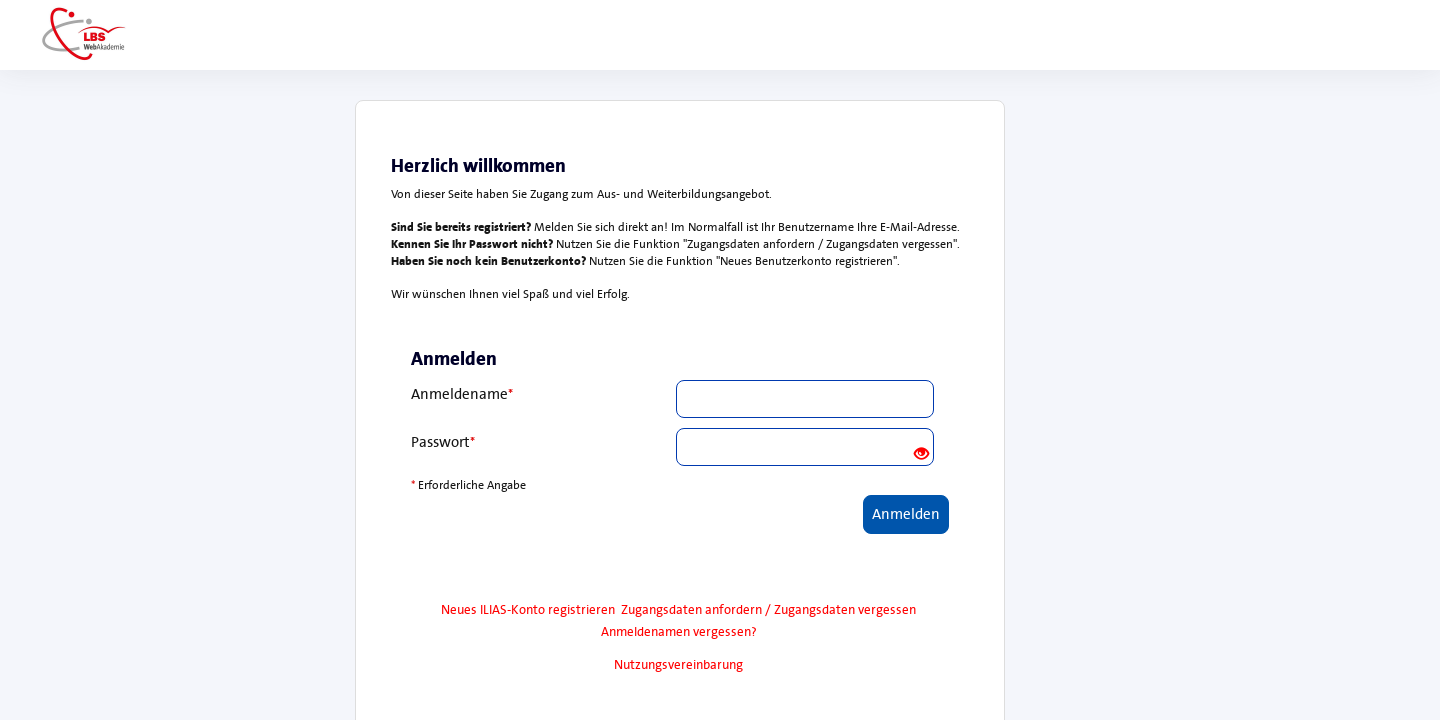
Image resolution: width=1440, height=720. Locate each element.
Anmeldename (462, 394)
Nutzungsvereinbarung (678, 664)
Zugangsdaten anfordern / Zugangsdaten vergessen (768, 609)
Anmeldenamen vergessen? (679, 631)
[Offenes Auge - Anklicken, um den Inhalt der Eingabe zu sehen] (921, 455)
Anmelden (906, 514)
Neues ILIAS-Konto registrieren (528, 609)
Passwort (443, 442)
